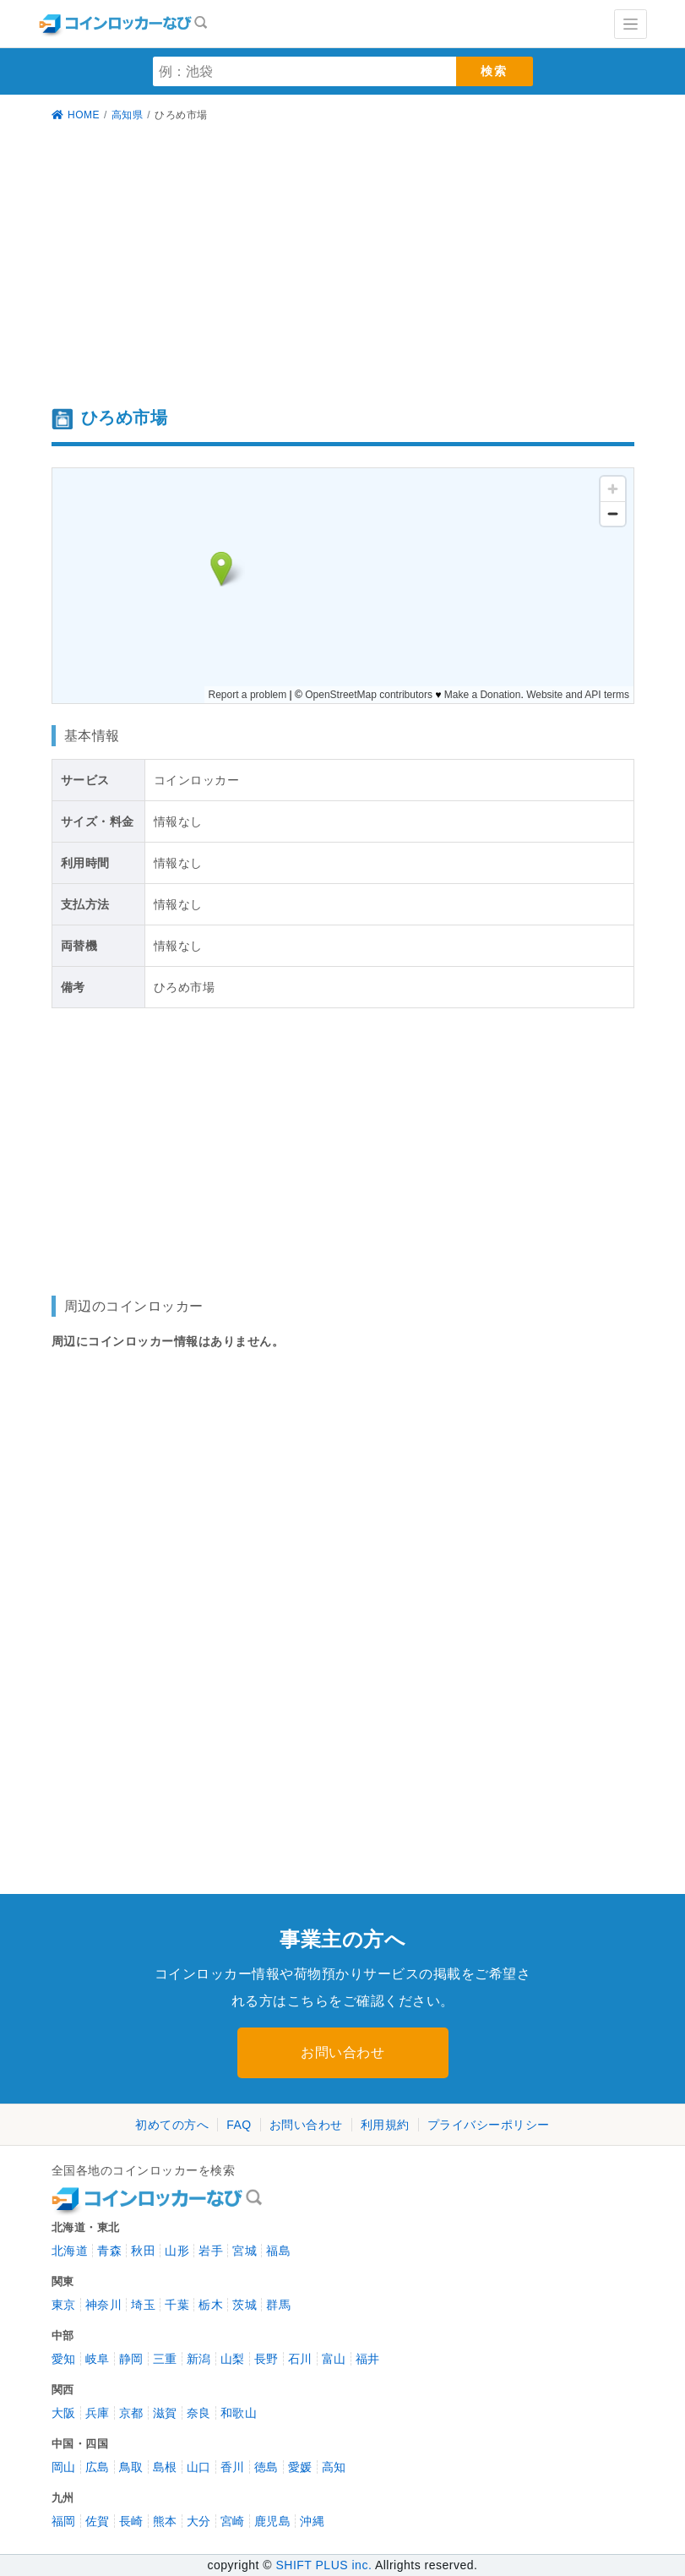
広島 (97, 2467)
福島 (278, 2250)
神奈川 (103, 2304)
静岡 (131, 2359)
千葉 (177, 2304)
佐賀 (97, 2521)
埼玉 (143, 2304)
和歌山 (239, 2413)
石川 (300, 2359)
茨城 (244, 2304)
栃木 (210, 2304)
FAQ (239, 2124)
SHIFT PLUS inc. (323, 2565)
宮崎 (232, 2521)
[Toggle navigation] (630, 24)
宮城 (244, 2250)
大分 (199, 2521)
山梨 (232, 2359)
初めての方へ (172, 2124)
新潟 (199, 2359)
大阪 (64, 2413)
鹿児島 (272, 2521)
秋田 (143, 2250)
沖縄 (312, 2521)
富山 (334, 2359)
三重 (165, 2359)
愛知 (64, 2359)
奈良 (199, 2413)
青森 (109, 2250)
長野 (266, 2359)
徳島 (266, 2467)
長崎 (131, 2521)
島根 (165, 2467)
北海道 (70, 2250)
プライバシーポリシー (488, 2124)
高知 (334, 2467)
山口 (199, 2467)
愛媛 (300, 2467)
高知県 (127, 115)
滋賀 (165, 2413)
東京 (64, 2304)
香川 (232, 2467)
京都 (131, 2413)
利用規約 (385, 2124)
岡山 (64, 2467)
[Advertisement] (342, 266)
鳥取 (131, 2467)
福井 (368, 2359)
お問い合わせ (342, 2052)
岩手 (210, 2250)
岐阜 (97, 2359)
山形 (177, 2250)
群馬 (278, 2304)
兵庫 (97, 2413)
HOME (76, 115)
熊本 (165, 2521)
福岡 (64, 2521)
